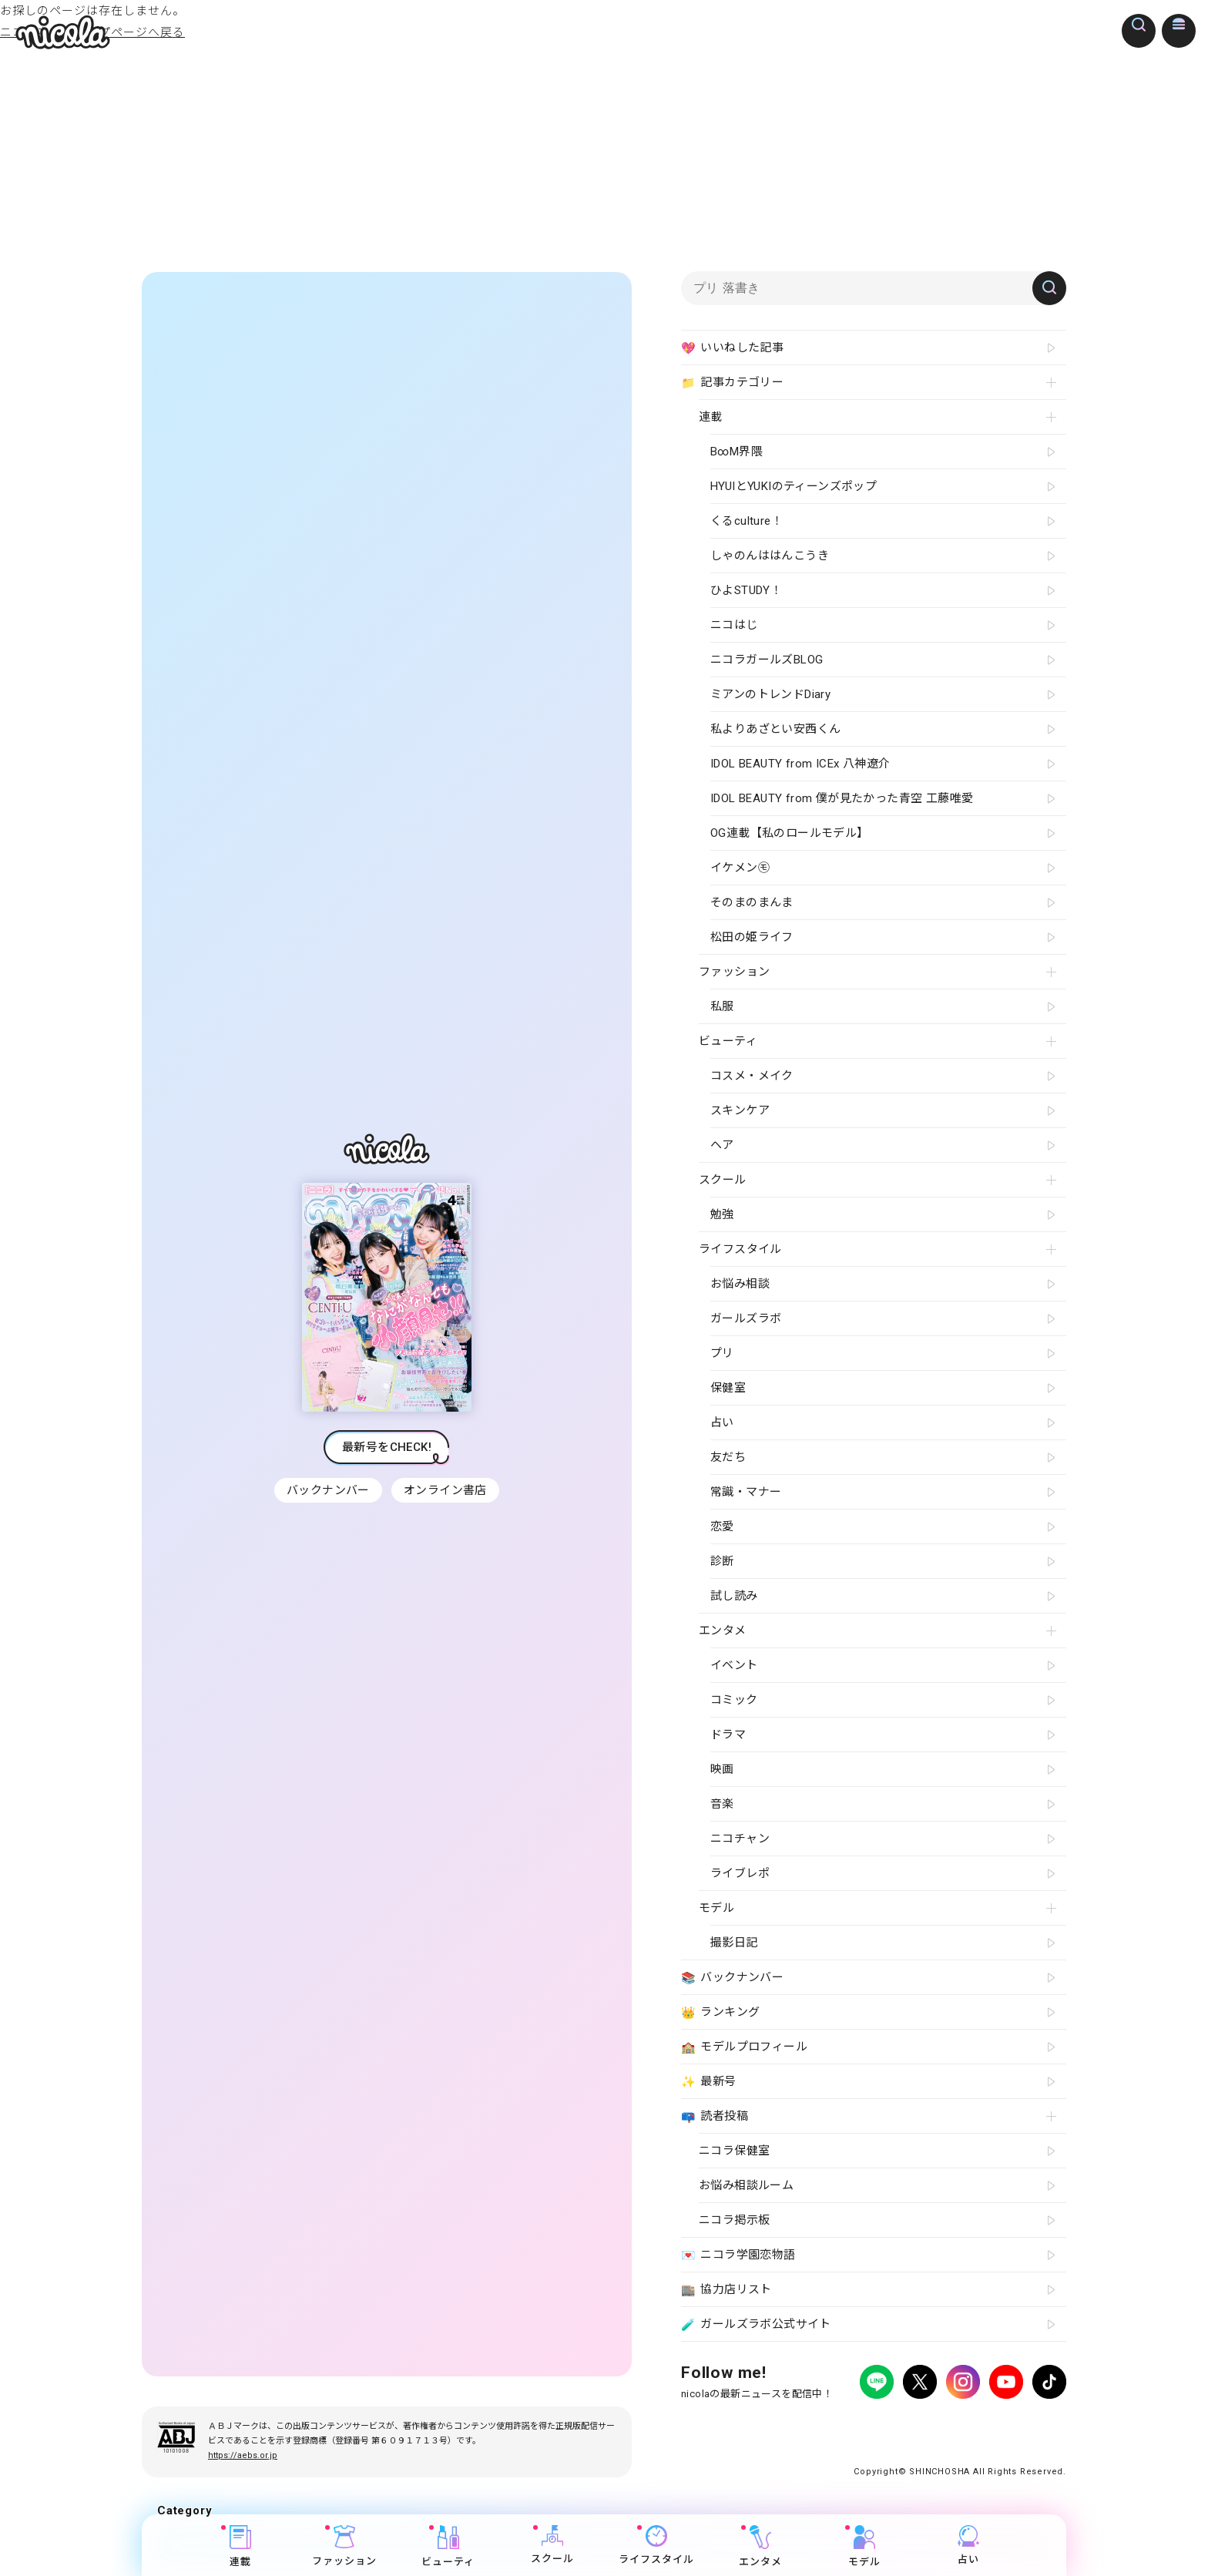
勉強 (722, 1214)
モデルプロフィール (744, 2047)
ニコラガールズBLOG (766, 660)
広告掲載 (807, 2424)
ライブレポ (740, 1873)
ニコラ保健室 (734, 2151)
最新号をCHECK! (386, 1447)
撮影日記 (734, 1943)
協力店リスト (726, 2290)
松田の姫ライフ (752, 937)
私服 (722, 1006)
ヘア (722, 1145)
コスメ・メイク (752, 1076)
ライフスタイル (656, 2545)
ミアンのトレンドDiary (770, 694)
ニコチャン (740, 1839)
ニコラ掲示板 (734, 2220)
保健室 (728, 1388)
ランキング (720, 2012)
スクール (552, 2544)
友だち (728, 1457)
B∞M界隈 (736, 451)
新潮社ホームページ (1021, 2424)
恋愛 (722, 1526)
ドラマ (728, 1734)
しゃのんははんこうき (769, 556)
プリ (722, 1353)
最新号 (709, 2082)
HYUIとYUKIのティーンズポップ (793, 486)
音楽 (722, 1804)
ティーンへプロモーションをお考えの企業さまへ (956, 2438)
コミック (734, 1700)
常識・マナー (745, 1492)
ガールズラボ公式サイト (756, 2325)
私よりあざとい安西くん (775, 729)
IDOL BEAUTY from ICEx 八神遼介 (800, 764)
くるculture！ (746, 521)
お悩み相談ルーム (746, 2185)
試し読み (734, 1596)
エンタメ (760, 2546)
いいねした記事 (732, 348)
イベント (734, 1665)
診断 (722, 1561)
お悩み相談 (740, 1284)
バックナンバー (326, 1490)
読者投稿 (714, 2116)
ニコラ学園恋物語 (738, 2255)
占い (968, 2545)
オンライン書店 (446, 1490)
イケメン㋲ (740, 868)
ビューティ (448, 2546)
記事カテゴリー (732, 383)
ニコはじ (734, 625)
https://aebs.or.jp (242, 2455)
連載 (240, 2546)
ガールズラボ (745, 1318)
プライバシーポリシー (727, 2424)
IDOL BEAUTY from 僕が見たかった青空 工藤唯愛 (841, 798)
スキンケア (740, 1110)
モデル (864, 2546)
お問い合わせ (937, 2424)
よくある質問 (867, 2424)
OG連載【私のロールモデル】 (789, 833)
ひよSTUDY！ (746, 590)
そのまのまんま (752, 902)
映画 (722, 1769)
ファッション (344, 2546)
